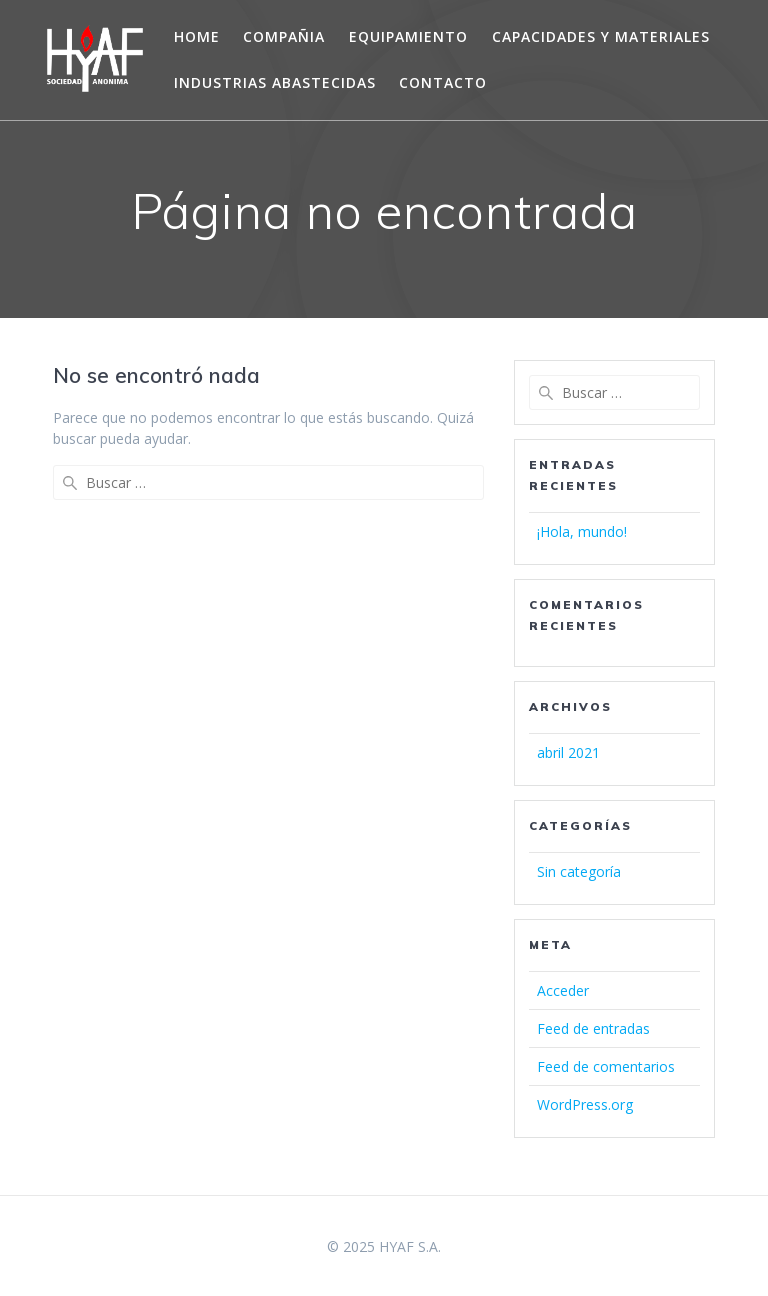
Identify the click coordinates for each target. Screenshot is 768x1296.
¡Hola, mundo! (582, 531)
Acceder (563, 990)
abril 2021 (568, 752)
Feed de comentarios (606, 1066)
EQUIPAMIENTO (408, 36)
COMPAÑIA (284, 36)
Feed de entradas (593, 1028)
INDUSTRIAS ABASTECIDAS (275, 82)
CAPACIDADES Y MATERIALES (601, 36)
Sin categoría (579, 871)
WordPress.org (585, 1104)
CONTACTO (443, 82)
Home (197, 36)
